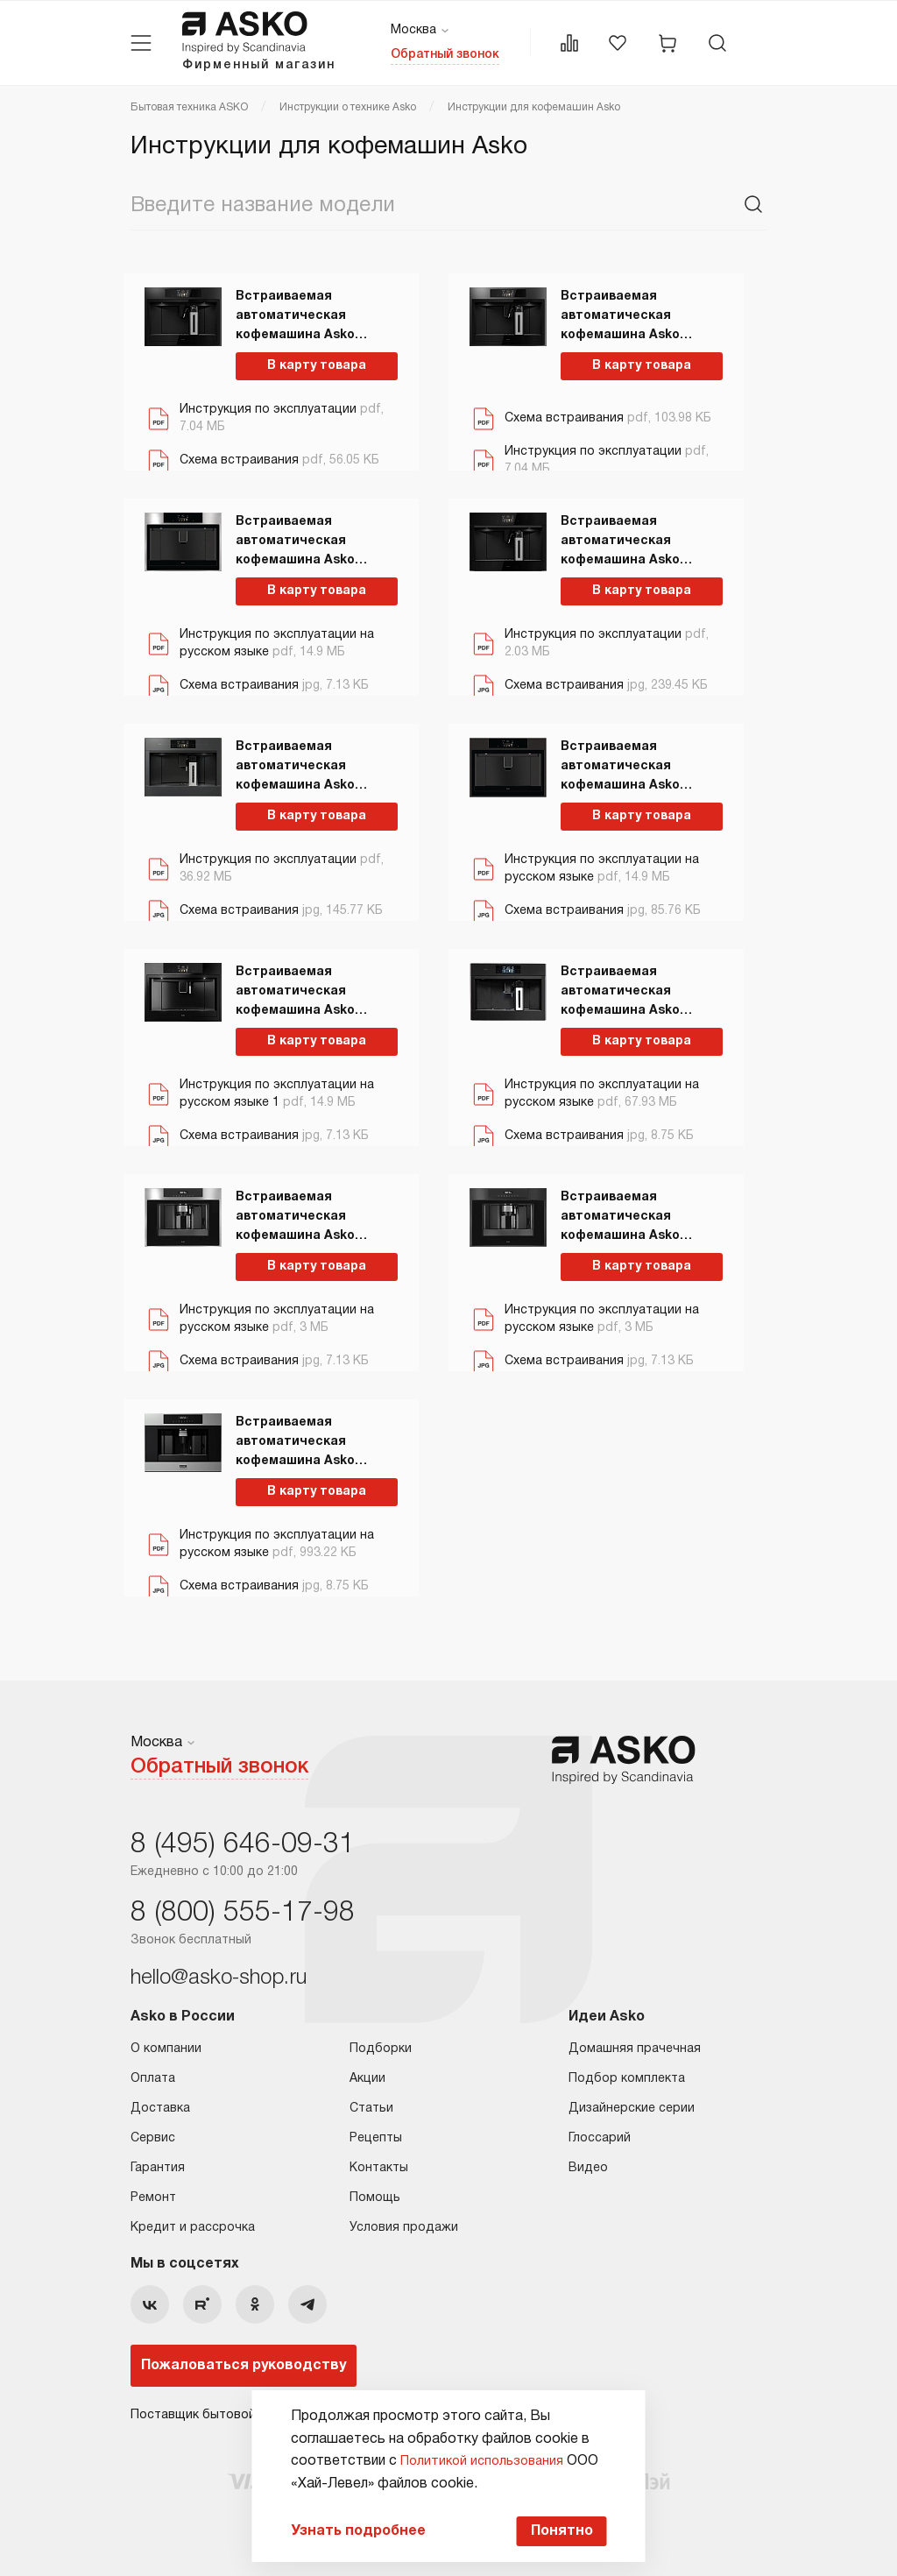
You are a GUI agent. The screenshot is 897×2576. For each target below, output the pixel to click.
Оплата (153, 2073)
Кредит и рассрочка (193, 2222)
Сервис (153, 2133)
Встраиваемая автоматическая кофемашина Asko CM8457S (295, 1213)
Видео (588, 2163)
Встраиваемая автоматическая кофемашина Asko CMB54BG (620, 538)
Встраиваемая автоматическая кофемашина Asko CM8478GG (295, 763)
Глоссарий (600, 2133)
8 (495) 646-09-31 (243, 1839)
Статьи (371, 2103)
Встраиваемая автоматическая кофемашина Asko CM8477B (295, 988)
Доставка (160, 2103)
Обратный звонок (445, 54)
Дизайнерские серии (632, 2103)
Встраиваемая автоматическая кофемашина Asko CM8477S (295, 538)
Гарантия (158, 2163)
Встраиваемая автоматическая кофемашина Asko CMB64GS (295, 313)
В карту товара (306, 360)
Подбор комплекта (627, 2073)
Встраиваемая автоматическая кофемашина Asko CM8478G (620, 988)
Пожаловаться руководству (243, 2360)
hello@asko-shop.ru (219, 1973)
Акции (367, 2073)
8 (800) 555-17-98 (243, 1908)
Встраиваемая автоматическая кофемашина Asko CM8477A (620, 763)
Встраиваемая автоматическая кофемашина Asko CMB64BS (620, 313)
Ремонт (153, 2192)
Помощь (375, 2192)
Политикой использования (472, 2456)
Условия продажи (404, 2222)
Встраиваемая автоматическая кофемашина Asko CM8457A (620, 1213)
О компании (166, 2043)
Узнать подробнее (344, 2529)
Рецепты (376, 2133)
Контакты (379, 2163)
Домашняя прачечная (635, 2043)
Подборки (381, 2043)
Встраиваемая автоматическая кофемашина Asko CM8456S (295, 1439)
